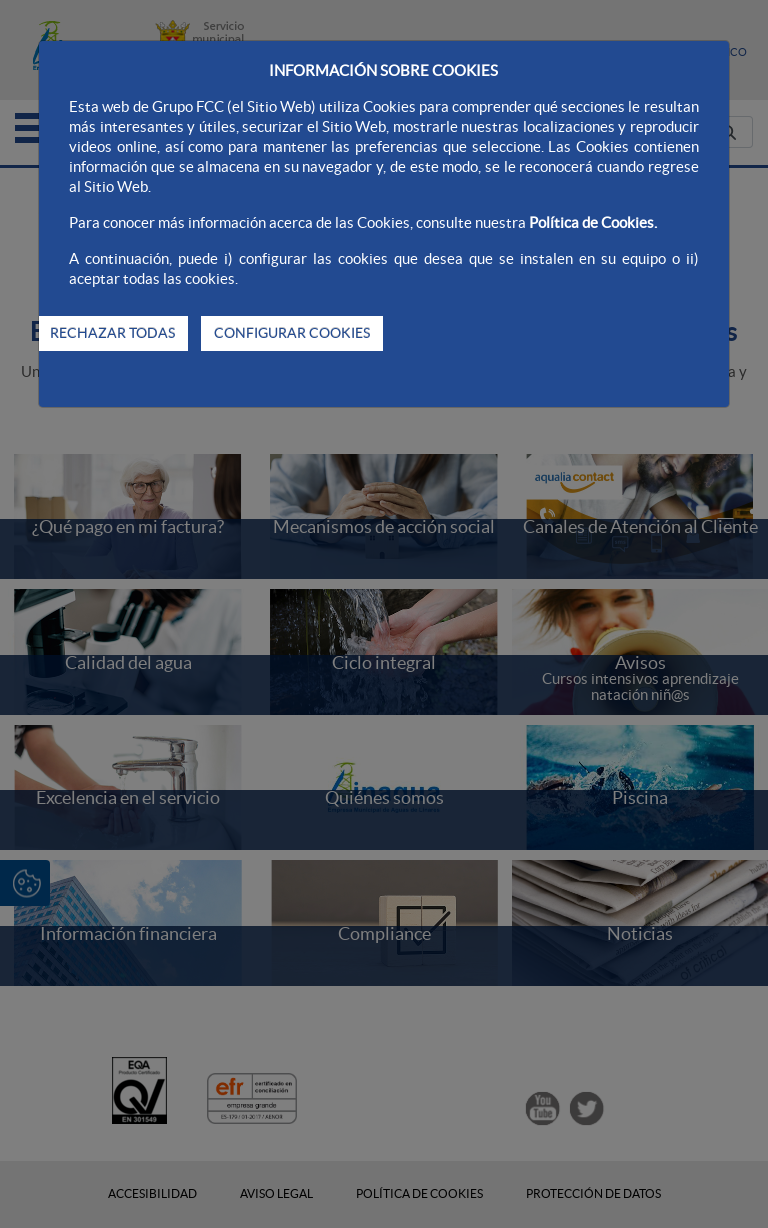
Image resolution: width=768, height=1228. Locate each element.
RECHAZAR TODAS (112, 333)
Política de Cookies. (593, 222)
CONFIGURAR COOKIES (292, 333)
